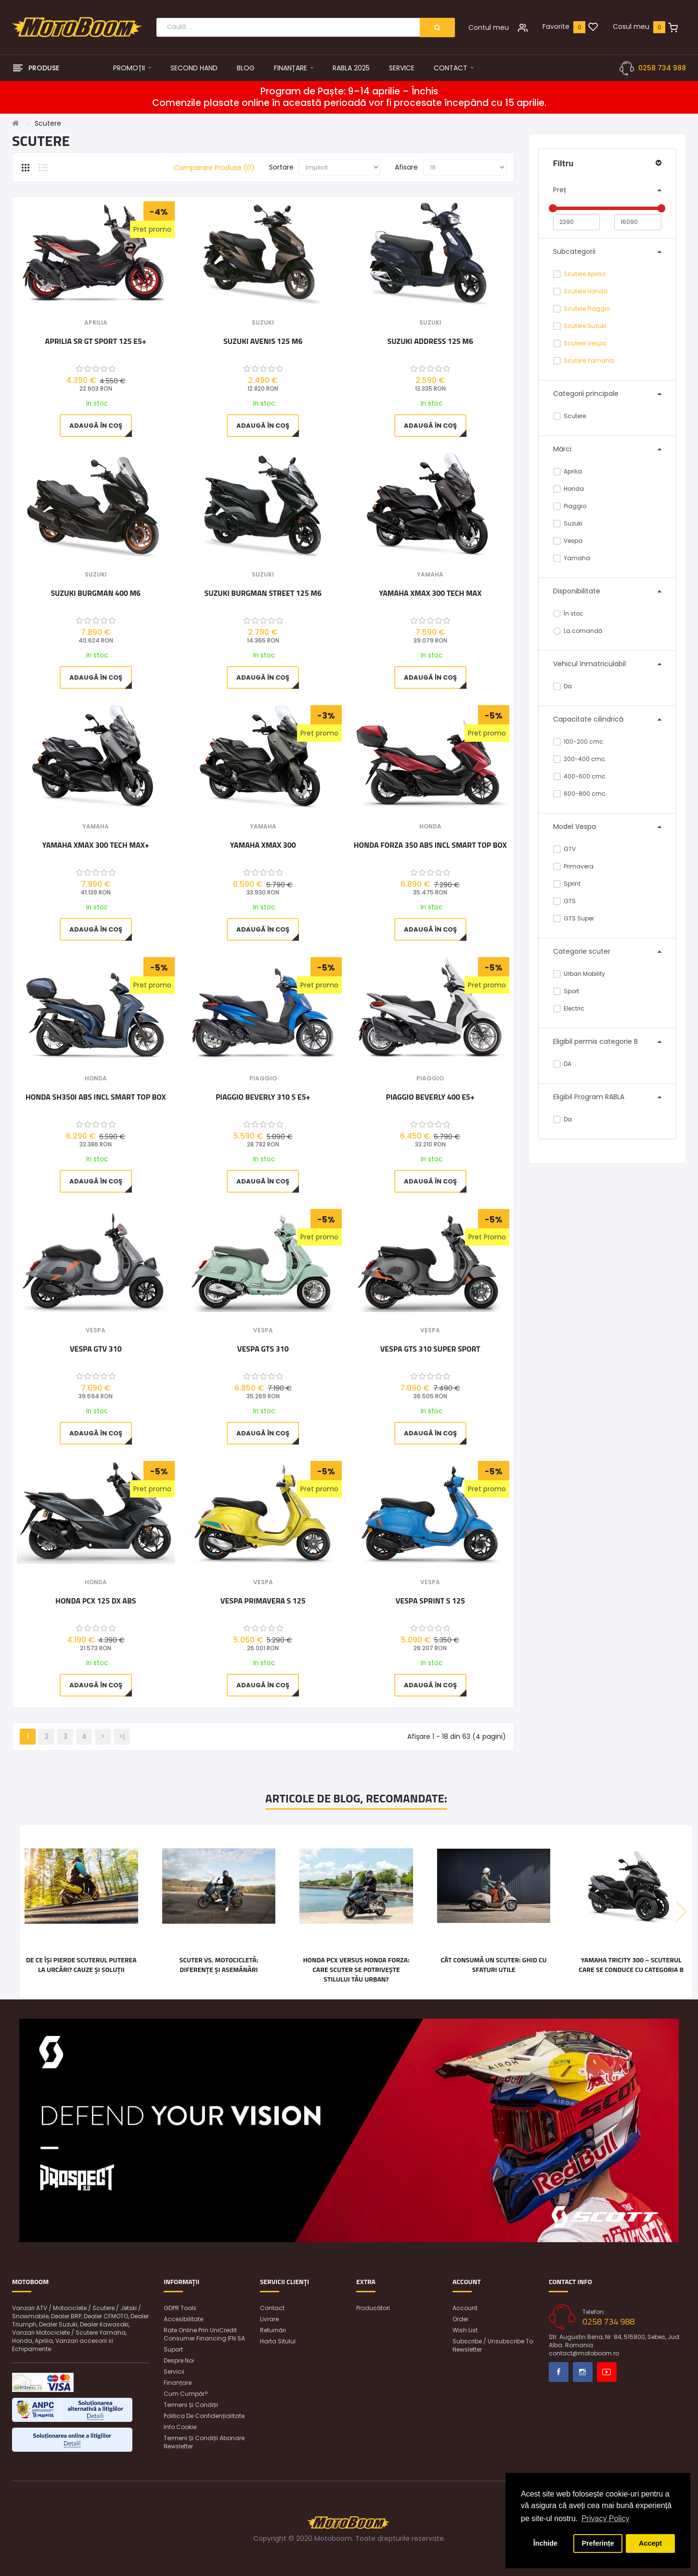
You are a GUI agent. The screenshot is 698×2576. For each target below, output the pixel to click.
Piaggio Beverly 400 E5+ (430, 1097)
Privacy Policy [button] (606, 2518)
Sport (566, 991)
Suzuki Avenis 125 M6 (262, 341)
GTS (564, 901)
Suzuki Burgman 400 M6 (96, 593)
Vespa (568, 541)
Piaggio (570, 506)
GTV (564, 849)
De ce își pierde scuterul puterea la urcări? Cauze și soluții (81, 1964)
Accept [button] (650, 2543)
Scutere (48, 123)
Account (465, 2308)
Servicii (174, 2371)
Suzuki (568, 523)
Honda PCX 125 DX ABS (95, 1601)
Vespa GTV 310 (96, 1349)
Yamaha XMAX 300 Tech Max (430, 593)
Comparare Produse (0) (214, 167)
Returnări (273, 2330)
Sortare (281, 167)
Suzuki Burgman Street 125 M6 (263, 593)
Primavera (573, 866)
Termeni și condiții (191, 2405)
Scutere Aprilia (585, 274)
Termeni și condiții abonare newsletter (204, 2442)
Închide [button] (545, 2543)
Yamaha (572, 558)
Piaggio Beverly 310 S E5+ (263, 1097)
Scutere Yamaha (589, 360)
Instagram (583, 2372)
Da (562, 686)
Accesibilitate (183, 2319)
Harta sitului (278, 2341)
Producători (373, 2308)
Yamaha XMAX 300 (263, 845)
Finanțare (178, 2383)
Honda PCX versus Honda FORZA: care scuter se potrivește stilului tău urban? (356, 1969)
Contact (272, 2308)
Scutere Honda (586, 291)
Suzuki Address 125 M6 (430, 341)
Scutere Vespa (585, 343)
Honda (568, 489)
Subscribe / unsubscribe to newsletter (492, 2345)
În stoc (568, 613)
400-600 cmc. (580, 776)
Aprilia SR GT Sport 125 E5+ (95, 341)
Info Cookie (180, 2427)
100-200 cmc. (579, 741)
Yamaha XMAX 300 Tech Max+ (95, 845)
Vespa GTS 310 (263, 1349)
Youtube (607, 2372)
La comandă (578, 631)
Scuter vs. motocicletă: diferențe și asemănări (219, 1964)
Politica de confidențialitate (204, 2416)
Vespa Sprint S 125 (430, 1601)
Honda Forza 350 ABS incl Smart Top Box (430, 845)
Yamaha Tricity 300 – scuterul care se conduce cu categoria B (631, 1964)
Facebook (559, 2372)
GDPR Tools (180, 2308)
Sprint (567, 884)
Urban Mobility (579, 974)
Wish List (465, 2330)
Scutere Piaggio (587, 308)
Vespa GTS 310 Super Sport (430, 1349)
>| (122, 1736)
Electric (569, 1008)
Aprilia (567, 471)
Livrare (269, 2319)
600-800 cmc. (580, 793)
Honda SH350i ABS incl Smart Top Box (96, 1097)
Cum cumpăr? (186, 2394)
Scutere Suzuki (585, 326)
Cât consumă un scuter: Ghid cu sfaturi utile (493, 1964)
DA (562, 1064)
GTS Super (574, 918)
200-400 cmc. (580, 759)
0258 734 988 (662, 68)
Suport (173, 2349)
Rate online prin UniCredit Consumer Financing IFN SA (204, 2334)
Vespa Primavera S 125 (263, 1601)
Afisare (406, 167)
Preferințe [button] (598, 2543)
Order (460, 2319)
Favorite (556, 26)
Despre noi (179, 2360)
